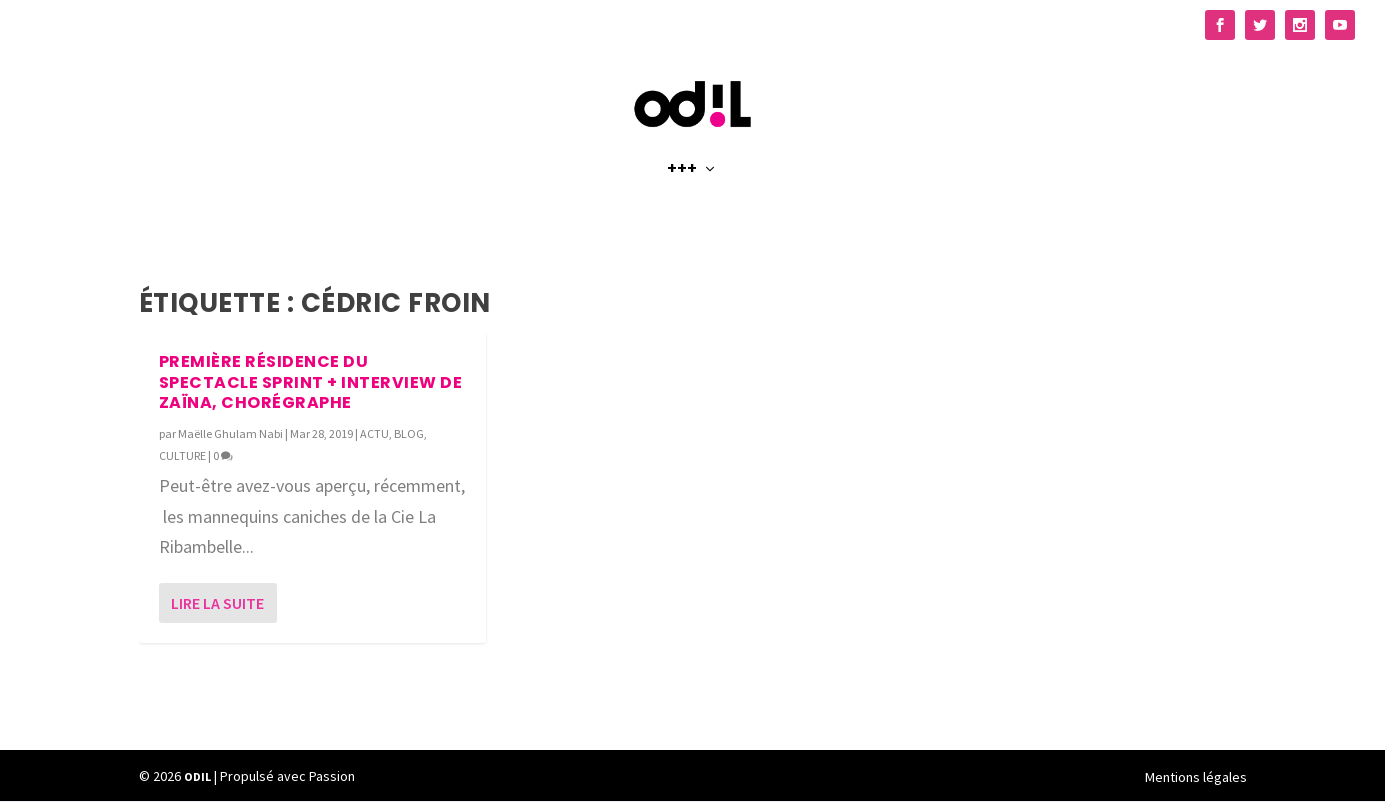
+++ (682, 191)
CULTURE (182, 456)
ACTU (374, 434)
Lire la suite (217, 604)
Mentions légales (1196, 778)
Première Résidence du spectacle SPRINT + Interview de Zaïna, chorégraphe (311, 383)
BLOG (409, 434)
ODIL (197, 777)
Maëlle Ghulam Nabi (230, 434)
